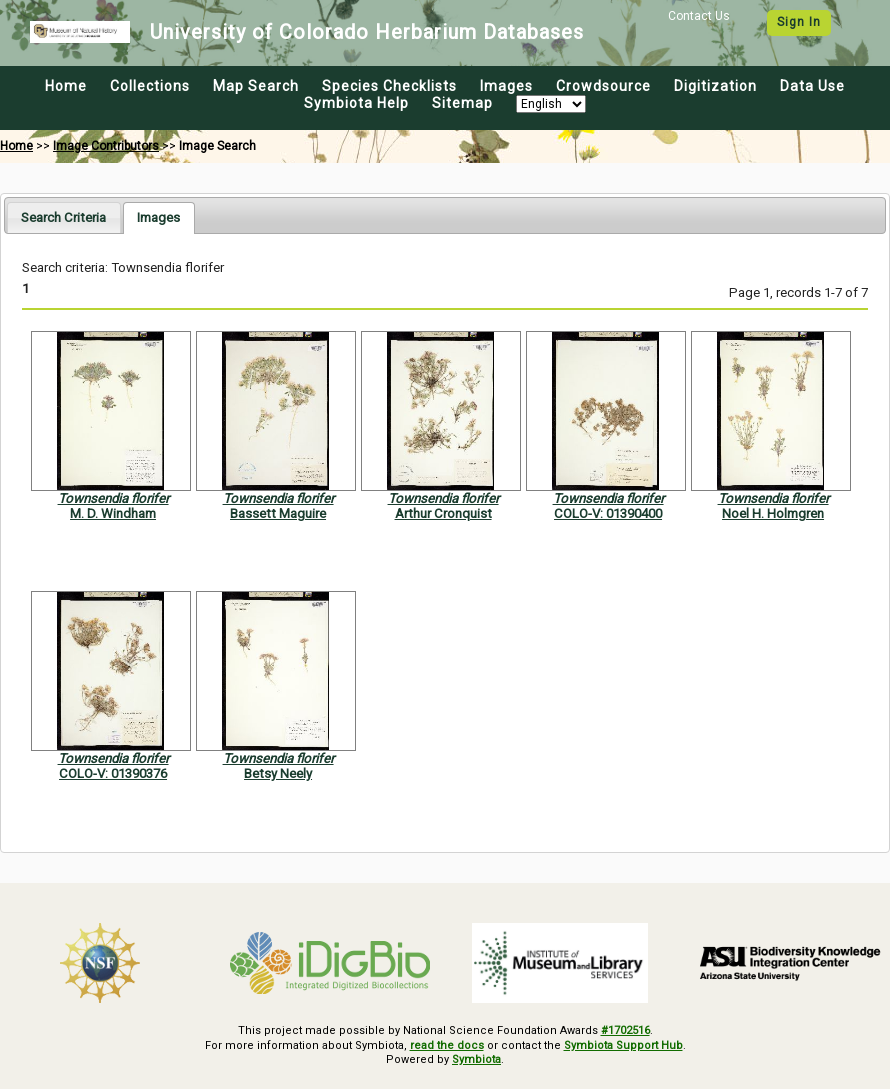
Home (66, 86)
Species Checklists (389, 86)
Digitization (715, 86)
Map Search (256, 86)
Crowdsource (603, 86)
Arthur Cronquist (443, 513)
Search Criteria (63, 217)
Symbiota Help (356, 103)
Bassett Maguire (278, 513)
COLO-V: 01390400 (608, 513)
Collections (150, 86)
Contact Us (699, 16)
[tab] (63, 217)
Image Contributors (106, 146)
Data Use (812, 86)
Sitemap (462, 103)
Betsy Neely (278, 773)
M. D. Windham (113, 513)
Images (506, 86)
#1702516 (625, 1030)
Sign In (799, 22)
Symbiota (476, 1059)
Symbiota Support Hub (623, 1045)
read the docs (447, 1045)
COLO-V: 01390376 (113, 773)
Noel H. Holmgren (773, 513)
